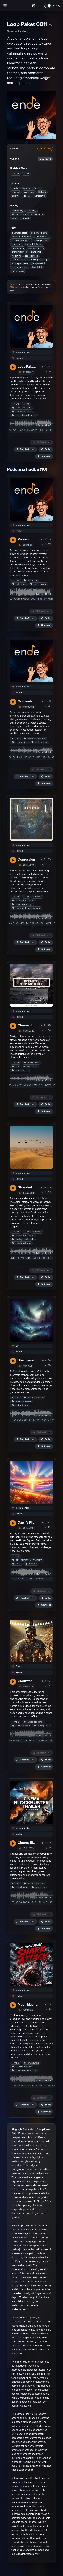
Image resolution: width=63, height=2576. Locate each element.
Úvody (15, 188)
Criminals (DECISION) (34, 701)
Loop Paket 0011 (30, 366)
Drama (37, 188)
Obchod (16, 192)
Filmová (15, 173)
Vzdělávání (29, 192)
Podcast (26, 196)
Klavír (26, 173)
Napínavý (31, 210)
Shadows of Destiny (33, 1360)
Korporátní (39, 196)
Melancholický (19, 214)
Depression (26, 859)
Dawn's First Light (31, 1522)
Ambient (37, 896)
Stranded (25, 1187)
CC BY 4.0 (45, 148)
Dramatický (17, 210)
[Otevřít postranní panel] (4, 5)
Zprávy (15, 196)
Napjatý (25, 218)
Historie (42, 192)
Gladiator (25, 1681)
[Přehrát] (13, 367)
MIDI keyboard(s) (17, 287)
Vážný (15, 218)
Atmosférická (36, 214)
